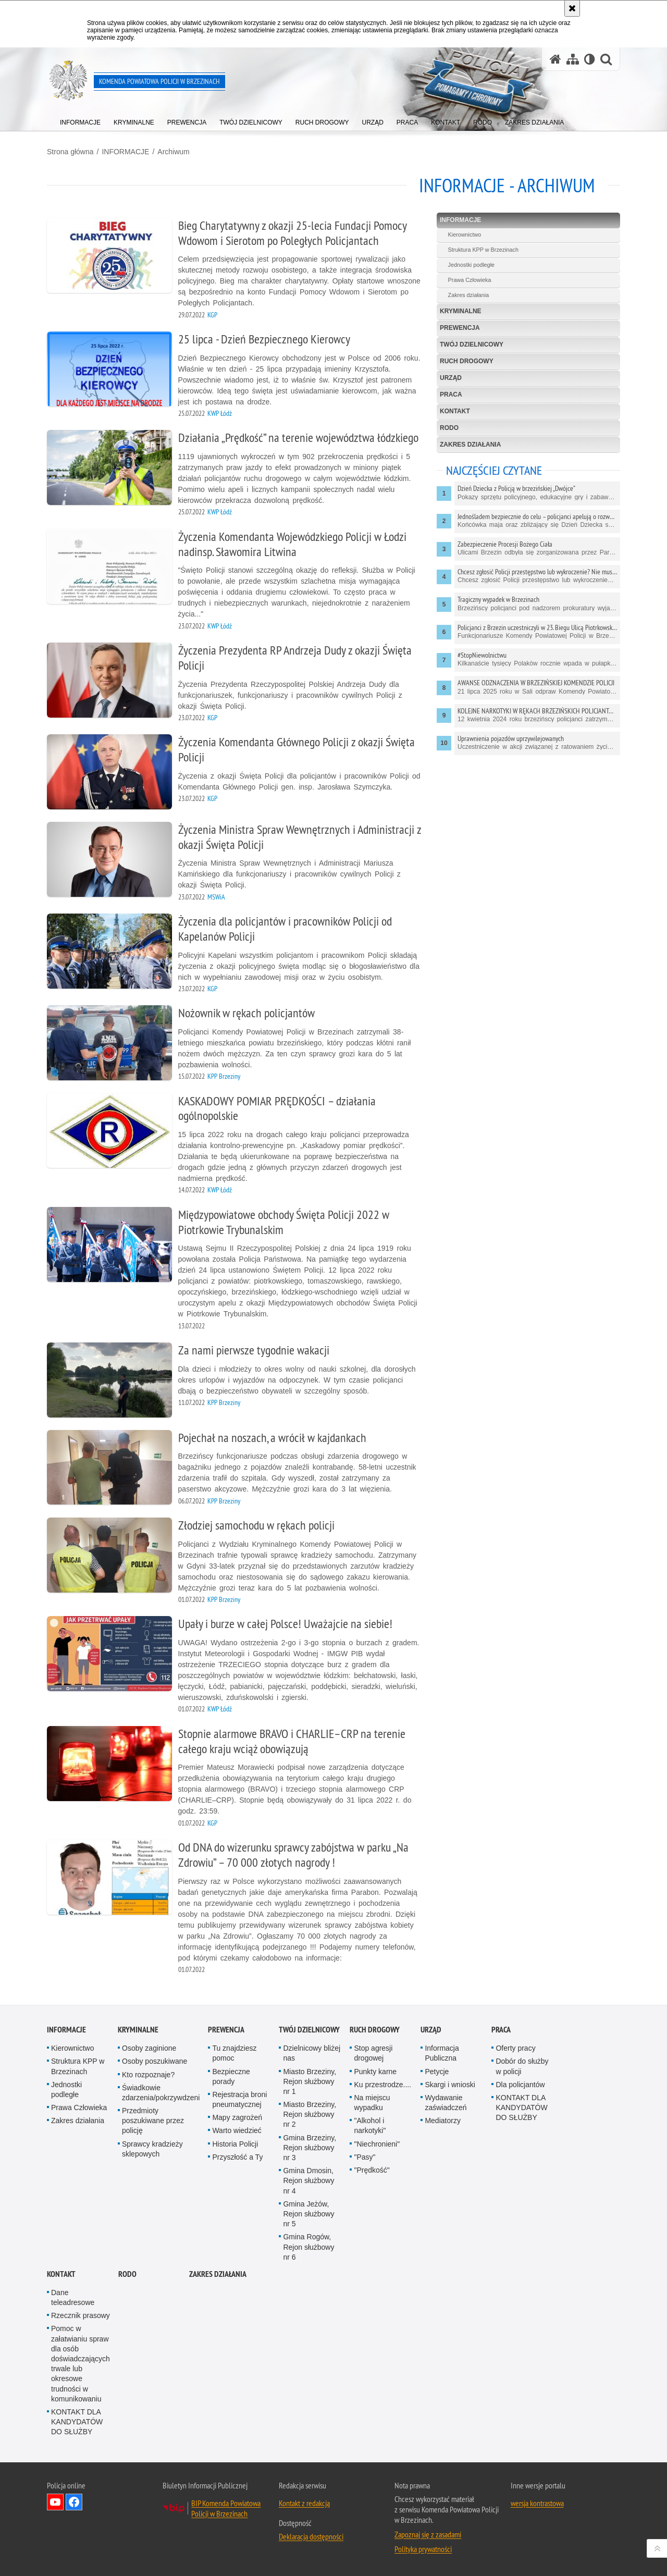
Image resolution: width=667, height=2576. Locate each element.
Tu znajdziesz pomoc (234, 2053)
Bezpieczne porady (231, 2076)
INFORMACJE (125, 151)
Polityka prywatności (423, 2549)
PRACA (451, 394)
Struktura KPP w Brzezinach (483, 249)
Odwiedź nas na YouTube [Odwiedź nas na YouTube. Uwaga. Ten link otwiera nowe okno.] (55, 2502)
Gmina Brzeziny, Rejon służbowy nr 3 (309, 2148)
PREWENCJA (460, 327)
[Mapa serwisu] (572, 59)
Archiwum (173, 151)
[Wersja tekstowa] (589, 59)
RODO (449, 428)
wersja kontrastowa (537, 2503)
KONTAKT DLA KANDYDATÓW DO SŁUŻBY (521, 2107)
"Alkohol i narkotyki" (370, 2125)
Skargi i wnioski (450, 2084)
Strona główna (70, 151)
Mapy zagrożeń (237, 2117)
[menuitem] (80, 120)
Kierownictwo (464, 234)
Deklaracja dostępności (311, 2536)
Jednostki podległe (471, 265)
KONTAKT (455, 411)
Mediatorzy (442, 2120)
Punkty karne (375, 2071)
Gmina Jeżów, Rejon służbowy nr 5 (308, 2214)
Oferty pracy (515, 2048)
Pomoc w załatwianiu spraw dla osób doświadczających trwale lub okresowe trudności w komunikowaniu (80, 2363)
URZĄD (451, 377)
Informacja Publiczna (442, 2053)
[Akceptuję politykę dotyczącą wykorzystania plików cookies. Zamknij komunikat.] (572, 8)
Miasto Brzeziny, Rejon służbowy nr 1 (309, 2081)
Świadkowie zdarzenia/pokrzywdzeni (161, 2093)
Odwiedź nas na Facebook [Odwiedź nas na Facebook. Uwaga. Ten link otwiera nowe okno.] (74, 2502)
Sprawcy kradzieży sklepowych (152, 2149)
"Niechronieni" (377, 2144)
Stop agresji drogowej (373, 2053)
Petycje (437, 2071)
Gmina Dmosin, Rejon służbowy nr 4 (308, 2180)
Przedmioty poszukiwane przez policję (153, 2120)
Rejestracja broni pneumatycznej (239, 2099)
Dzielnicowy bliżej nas (311, 2053)
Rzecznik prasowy (80, 2315)
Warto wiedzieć (236, 2130)
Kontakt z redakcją (304, 2503)
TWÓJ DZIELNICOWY (471, 344)
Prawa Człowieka (469, 280)
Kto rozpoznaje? (148, 2074)
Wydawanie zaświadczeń (445, 2102)
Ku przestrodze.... (382, 2084)
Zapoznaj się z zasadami (427, 2534)
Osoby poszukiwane (154, 2061)
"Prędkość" (371, 2170)
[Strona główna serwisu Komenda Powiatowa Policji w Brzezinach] (555, 59)
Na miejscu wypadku (372, 2102)
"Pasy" (364, 2157)
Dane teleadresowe (72, 2297)
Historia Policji (235, 2144)
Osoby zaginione (149, 2048)
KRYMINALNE (460, 311)
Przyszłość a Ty (237, 2157)
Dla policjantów (520, 2084)
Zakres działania (468, 295)
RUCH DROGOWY (466, 361)
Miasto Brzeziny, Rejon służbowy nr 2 (309, 2114)
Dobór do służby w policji (522, 2066)
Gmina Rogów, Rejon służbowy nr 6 (308, 2247)
